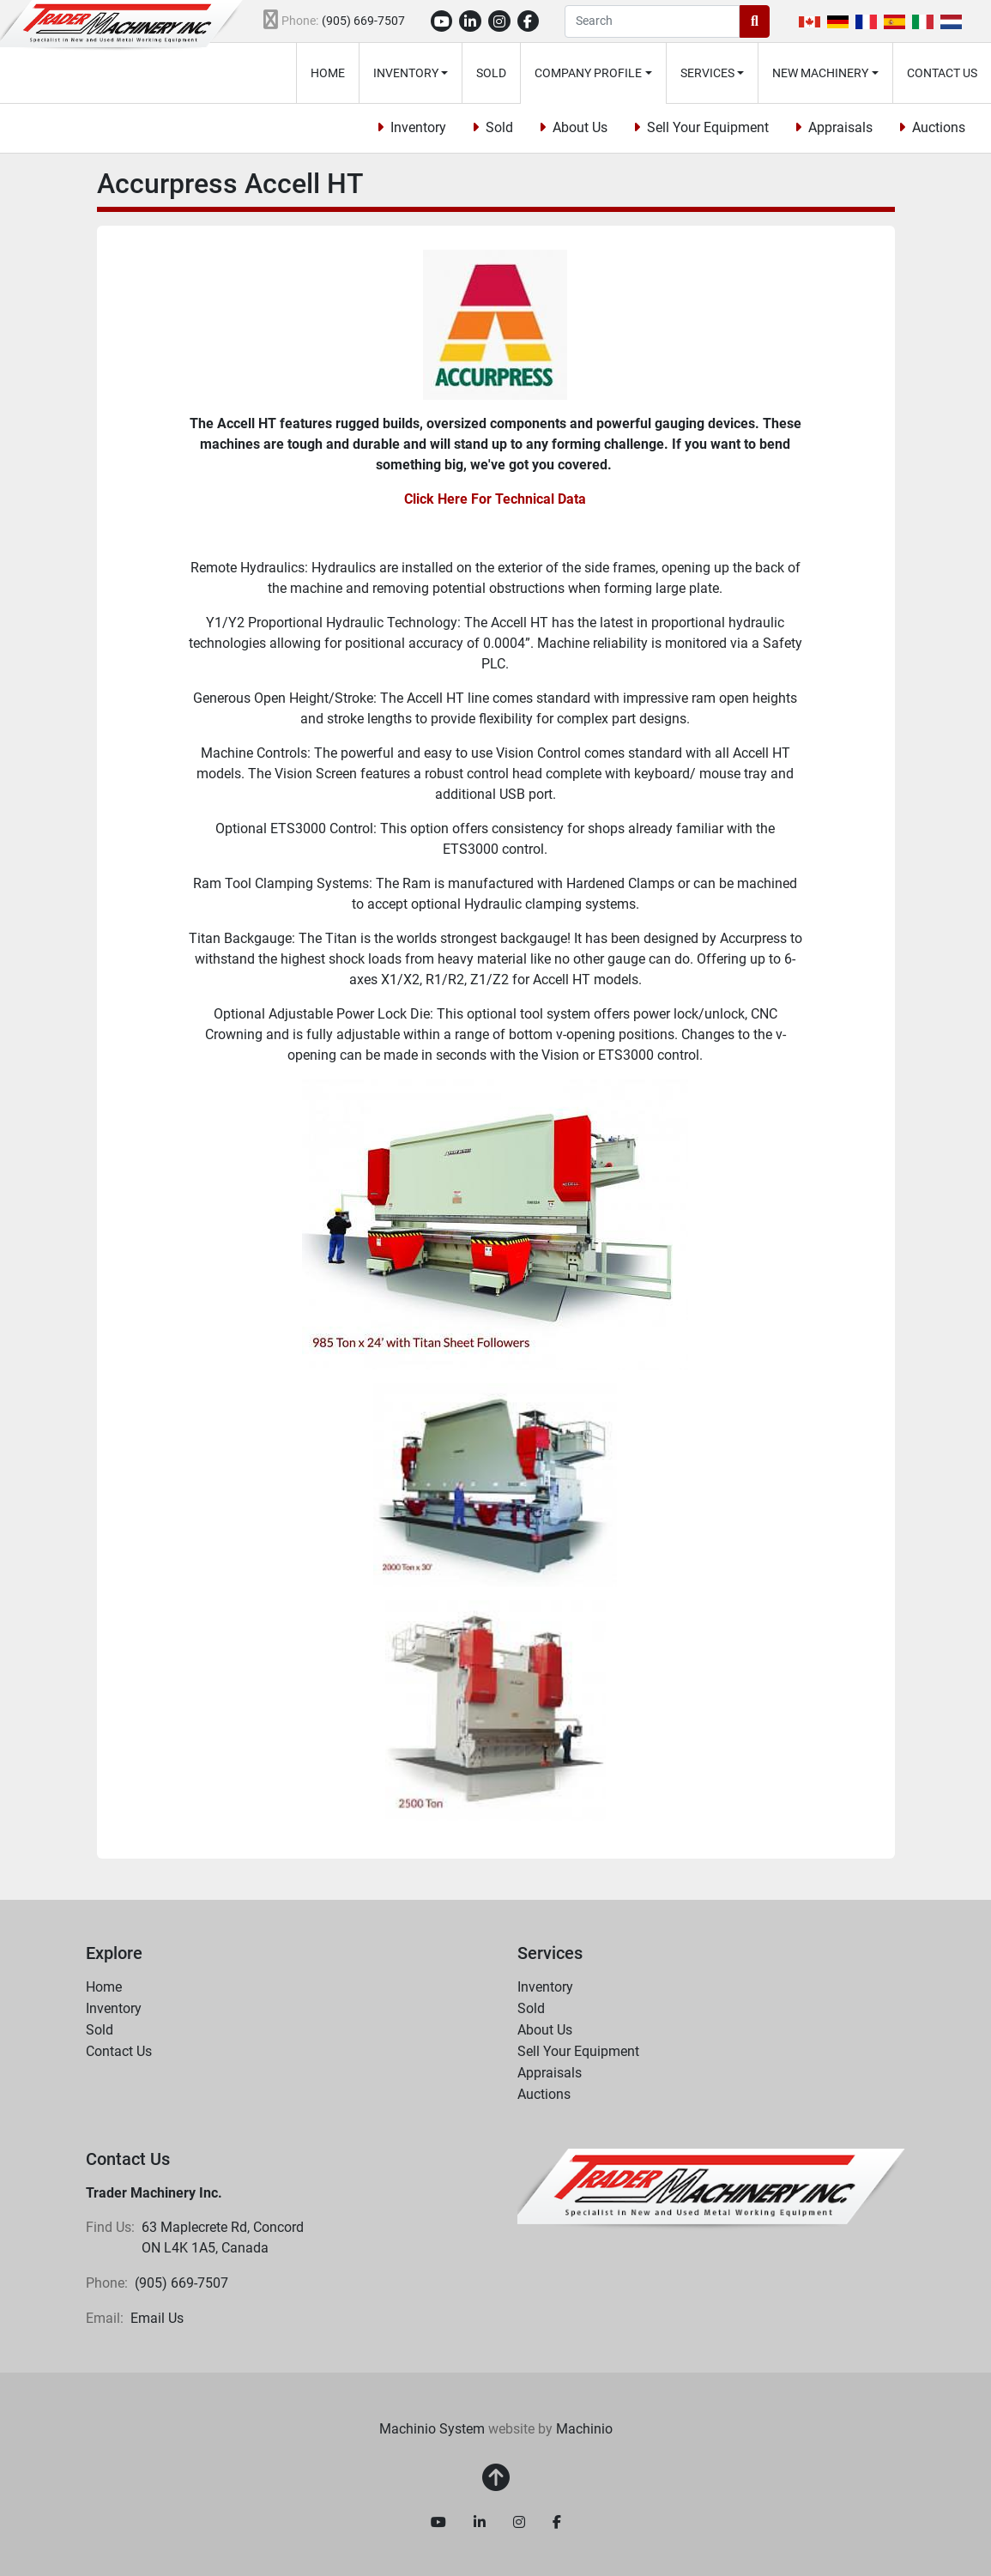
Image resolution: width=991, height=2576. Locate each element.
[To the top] (496, 2478)
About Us (580, 127)
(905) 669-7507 (363, 20)
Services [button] (707, 73)
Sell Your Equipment (708, 127)
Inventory (405, 73)
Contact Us (942, 73)
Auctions (938, 127)
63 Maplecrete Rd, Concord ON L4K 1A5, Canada (224, 2237)
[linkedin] (470, 21)
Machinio (584, 2429)
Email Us (157, 2318)
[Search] (652, 21)
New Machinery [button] (820, 73)
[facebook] (528, 21)
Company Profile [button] (588, 73)
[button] (411, 73)
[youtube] (442, 21)
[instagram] (499, 21)
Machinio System (432, 2429)
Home (328, 73)
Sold (491, 73)
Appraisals (840, 127)
